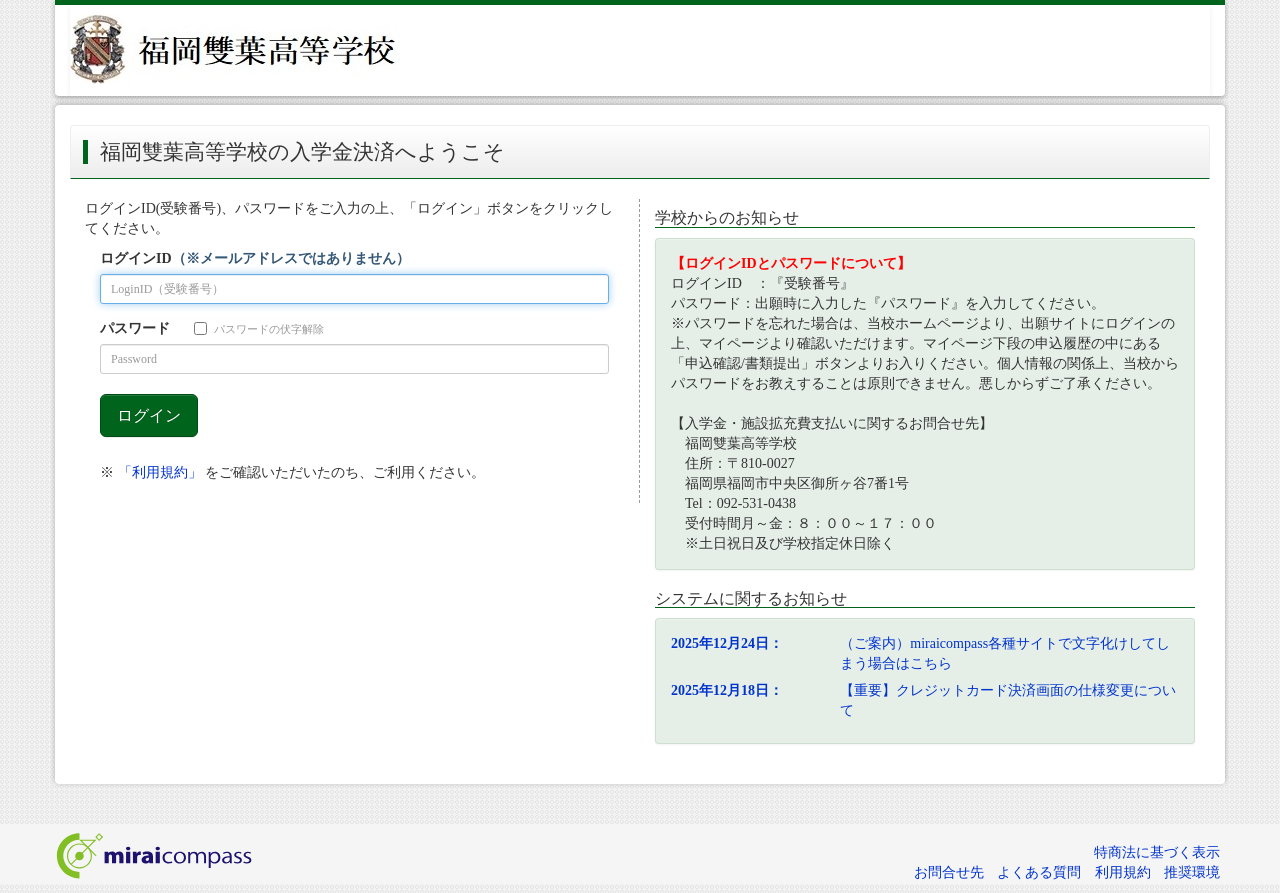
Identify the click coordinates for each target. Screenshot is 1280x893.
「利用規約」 (160, 472)
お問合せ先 (949, 872)
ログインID (255, 258)
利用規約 (1123, 872)
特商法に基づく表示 (1157, 852)
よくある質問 (1039, 872)
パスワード (135, 328)
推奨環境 (1192, 872)
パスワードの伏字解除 (259, 328)
